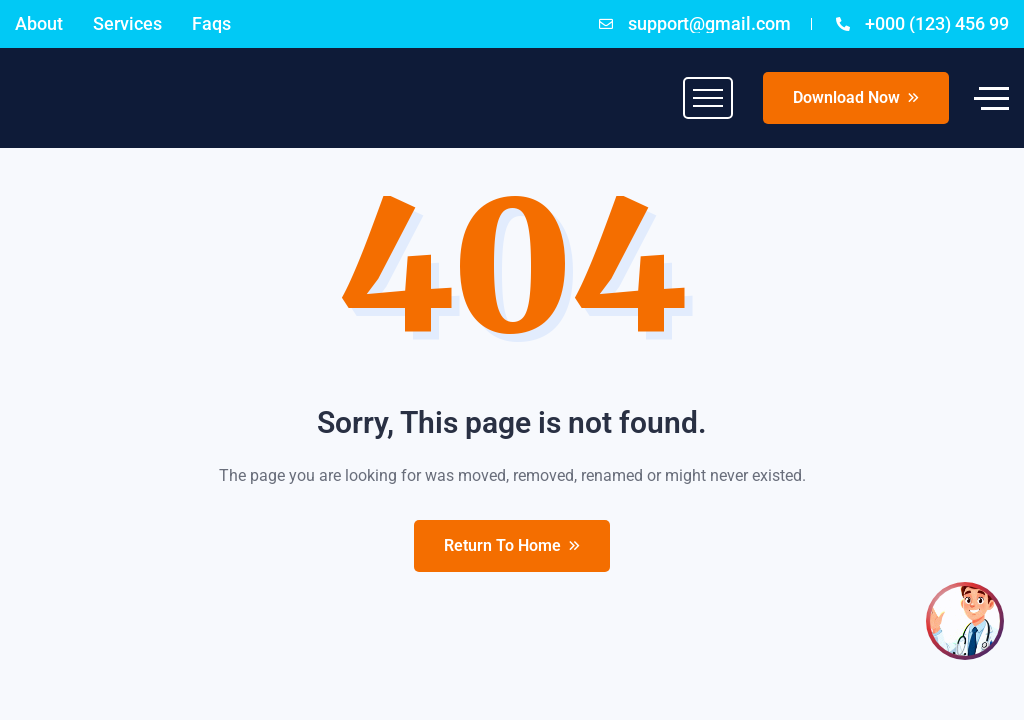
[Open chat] (965, 621)
